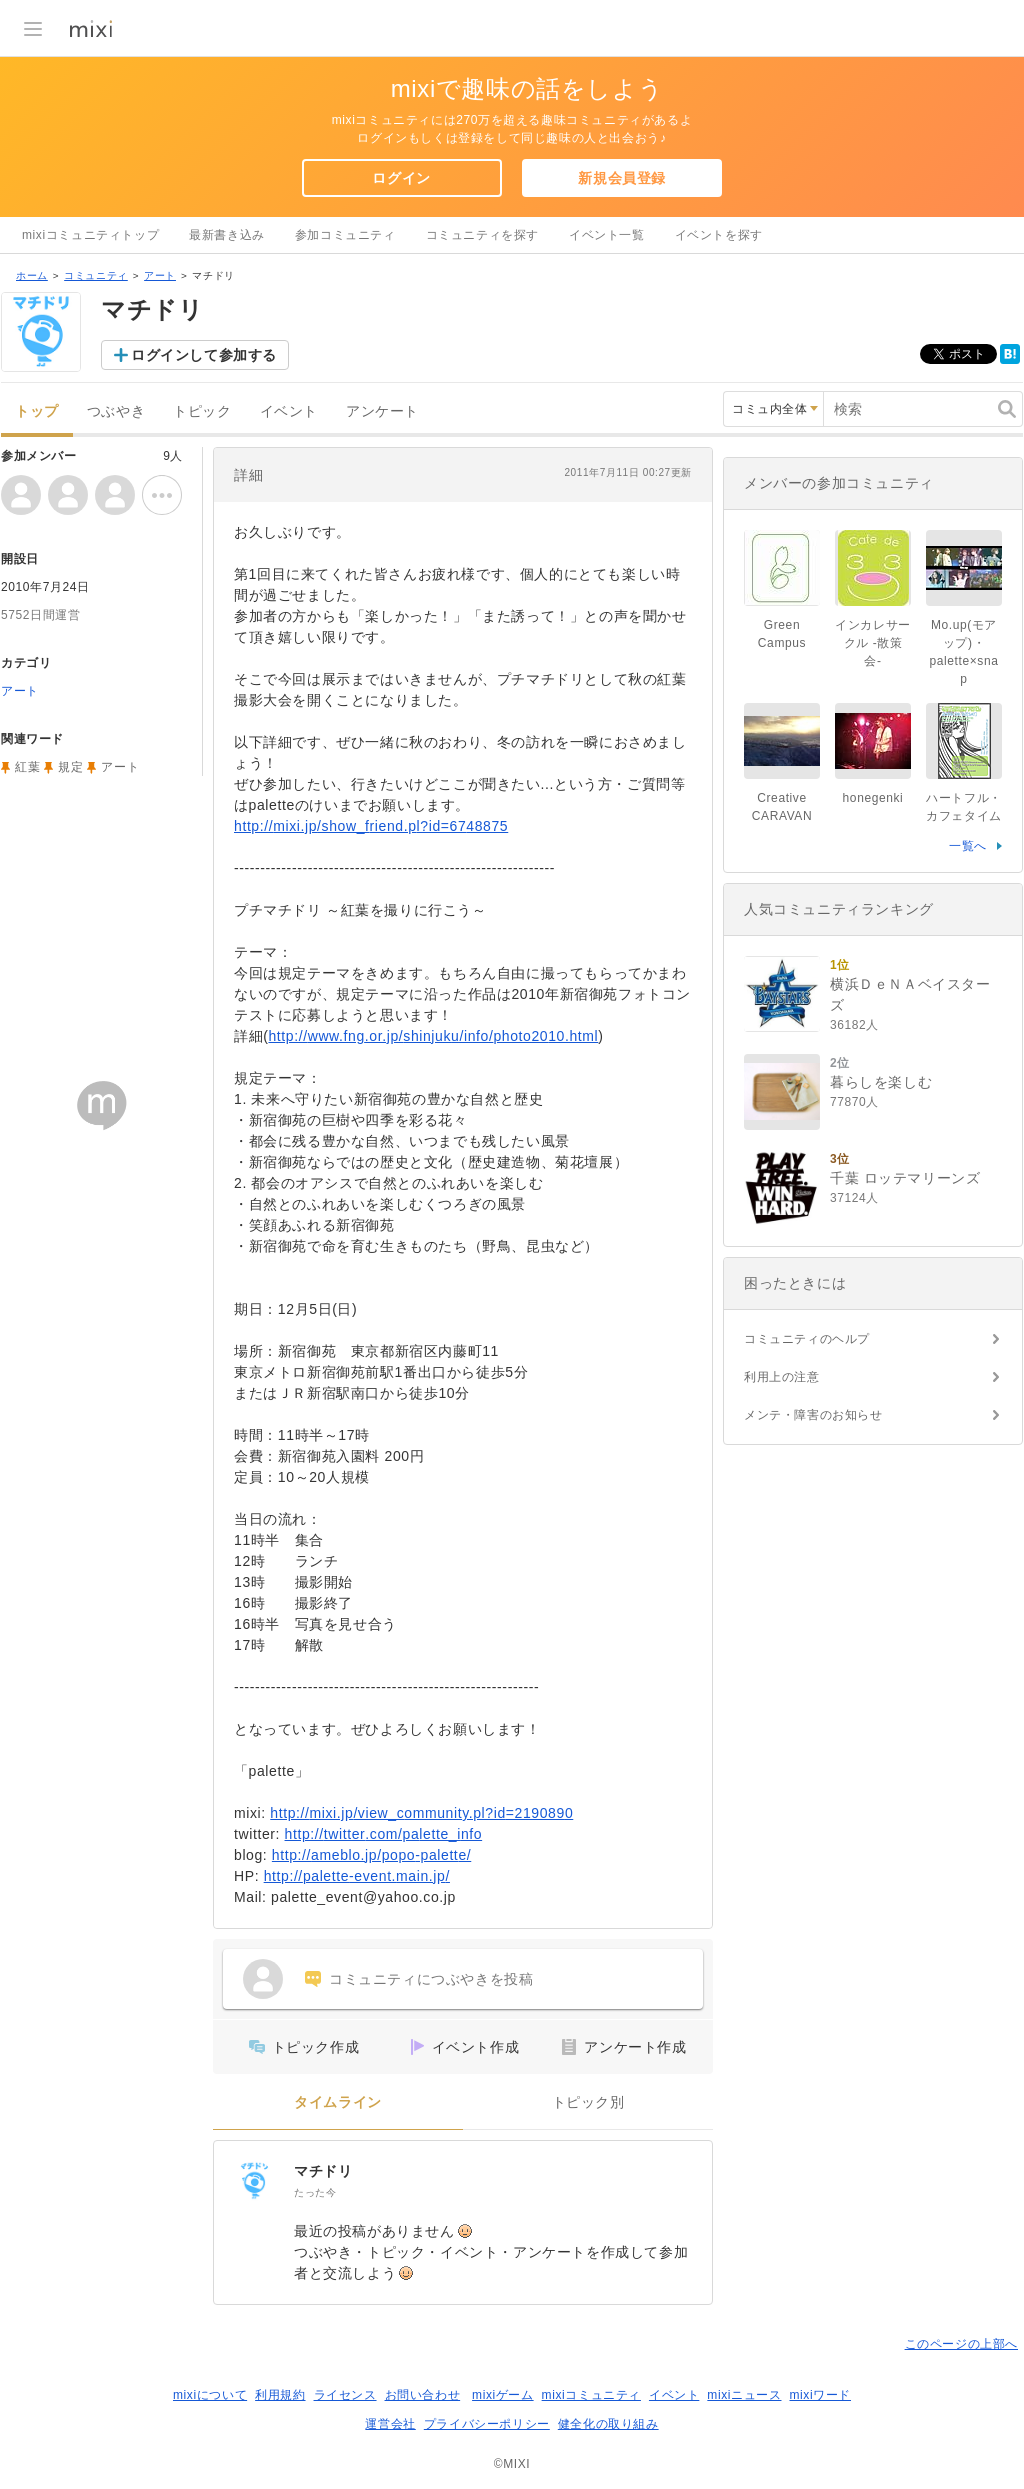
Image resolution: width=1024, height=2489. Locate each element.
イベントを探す (719, 235)
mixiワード (820, 2395)
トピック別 (588, 2102)
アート (160, 275)
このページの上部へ (961, 2344)
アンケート (382, 411)
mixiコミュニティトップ (90, 235)
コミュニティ (96, 275)
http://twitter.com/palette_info (384, 1834)
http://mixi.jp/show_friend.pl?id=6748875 (371, 826)
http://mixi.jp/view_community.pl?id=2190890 (421, 1813)
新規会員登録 (622, 178)
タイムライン (338, 2102)
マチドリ (323, 2171)
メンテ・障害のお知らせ (813, 1415)
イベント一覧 (607, 235)
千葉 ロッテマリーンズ (905, 1178)
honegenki (873, 798)
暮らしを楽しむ (881, 1082)
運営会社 (390, 2424)
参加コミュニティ (345, 235)
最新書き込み (227, 235)
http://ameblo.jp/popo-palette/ (371, 1855)
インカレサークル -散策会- (873, 643)
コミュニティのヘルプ (807, 1339)
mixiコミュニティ (591, 2395)
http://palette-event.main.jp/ (357, 1876)
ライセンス (345, 2395)
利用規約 (280, 2395)
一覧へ (968, 846)
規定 (70, 767)
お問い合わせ (423, 2395)
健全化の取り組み (608, 2424)
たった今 (315, 2192)
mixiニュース (744, 2395)
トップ (37, 411)
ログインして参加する (204, 355)
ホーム (32, 275)
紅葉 (27, 767)
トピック (202, 411)
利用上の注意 (782, 1377)
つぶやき (116, 411)
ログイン (401, 178)
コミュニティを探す (482, 235)
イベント (289, 411)
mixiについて (210, 2395)
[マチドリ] (254, 2181)
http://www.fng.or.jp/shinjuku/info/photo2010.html (433, 1036)
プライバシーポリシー (487, 2424)
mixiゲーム (503, 2395)
